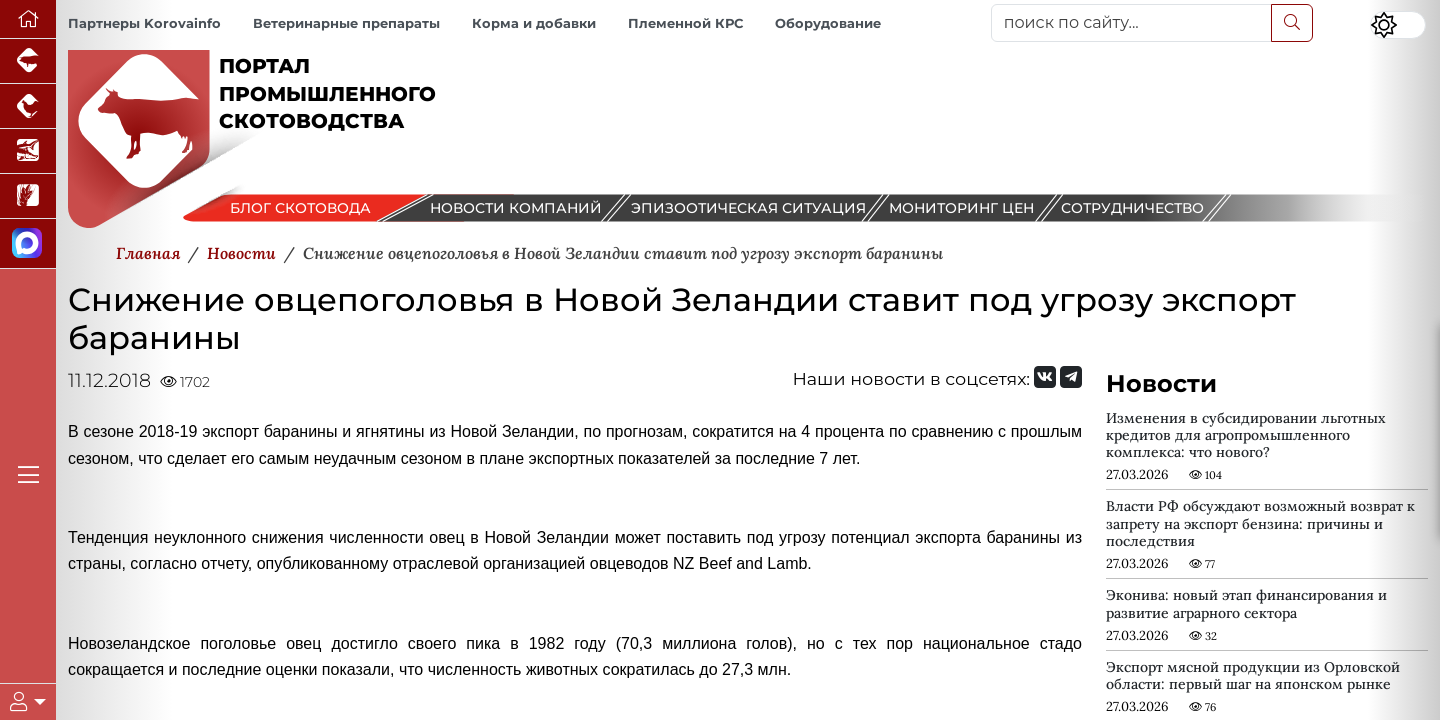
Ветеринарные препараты (346, 23)
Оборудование (828, 23)
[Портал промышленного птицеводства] (28, 106)
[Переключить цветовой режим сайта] (1398, 25)
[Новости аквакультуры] (28, 151)
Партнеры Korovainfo (144, 23)
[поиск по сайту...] (1131, 23)
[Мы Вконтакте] (1045, 377)
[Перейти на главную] (28, 19)
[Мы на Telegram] (1071, 377)
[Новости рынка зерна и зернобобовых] (28, 196)
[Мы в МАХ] (28, 244)
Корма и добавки (534, 23)
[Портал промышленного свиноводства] (28, 61)
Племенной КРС (685, 23)
